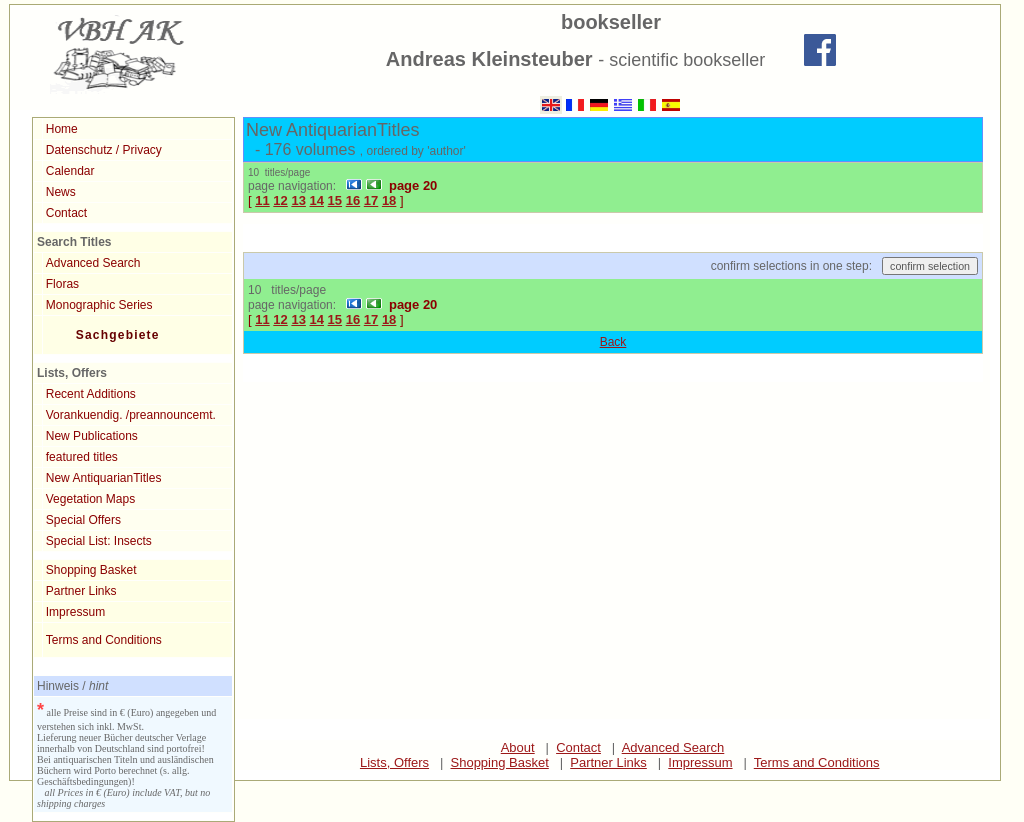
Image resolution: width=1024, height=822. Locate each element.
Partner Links (81, 591)
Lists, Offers (394, 762)
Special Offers (83, 520)
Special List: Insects (99, 541)
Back (613, 342)
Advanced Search (93, 263)
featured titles (82, 457)
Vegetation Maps (90, 499)
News (61, 192)
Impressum (75, 612)
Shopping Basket (91, 570)
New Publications (92, 436)
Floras (62, 284)
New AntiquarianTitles (104, 478)
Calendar (70, 171)
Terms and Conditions (104, 640)
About (518, 747)
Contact (66, 213)
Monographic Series (99, 305)
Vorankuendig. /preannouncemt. (131, 415)
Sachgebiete (118, 335)
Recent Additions (91, 394)
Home (62, 129)
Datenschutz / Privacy (104, 150)
